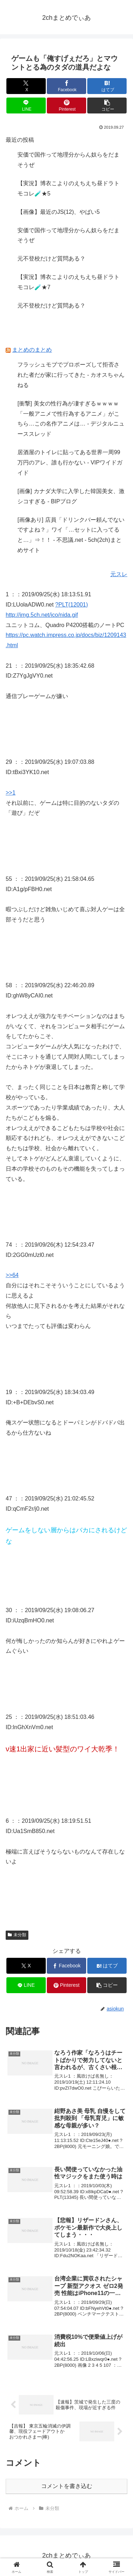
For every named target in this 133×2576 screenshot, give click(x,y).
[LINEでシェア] (26, 105)
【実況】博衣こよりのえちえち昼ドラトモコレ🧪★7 (68, 282)
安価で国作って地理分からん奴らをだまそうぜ (68, 160)
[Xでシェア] (26, 86)
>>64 (12, 1275)
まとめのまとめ (32, 350)
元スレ (118, 574)
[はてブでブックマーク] (107, 86)
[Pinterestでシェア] (66, 105)
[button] (107, 105)
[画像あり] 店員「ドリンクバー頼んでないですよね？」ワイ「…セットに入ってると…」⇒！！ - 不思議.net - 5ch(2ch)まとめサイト (70, 535)
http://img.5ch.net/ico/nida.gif (42, 615)
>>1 (11, 793)
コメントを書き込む (66, 2486)
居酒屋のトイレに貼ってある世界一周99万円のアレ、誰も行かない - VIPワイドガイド (69, 462)
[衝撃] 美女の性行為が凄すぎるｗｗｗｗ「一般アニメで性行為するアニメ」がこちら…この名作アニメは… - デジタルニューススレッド (70, 418)
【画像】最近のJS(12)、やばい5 (58, 212)
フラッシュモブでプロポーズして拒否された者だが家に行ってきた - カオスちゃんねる (70, 375)
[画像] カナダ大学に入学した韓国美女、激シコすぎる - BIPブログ (70, 496)
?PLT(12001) (71, 605)
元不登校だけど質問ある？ (51, 259)
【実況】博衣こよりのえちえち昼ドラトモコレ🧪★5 (68, 188)
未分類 (17, 1934)
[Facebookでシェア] (66, 86)
